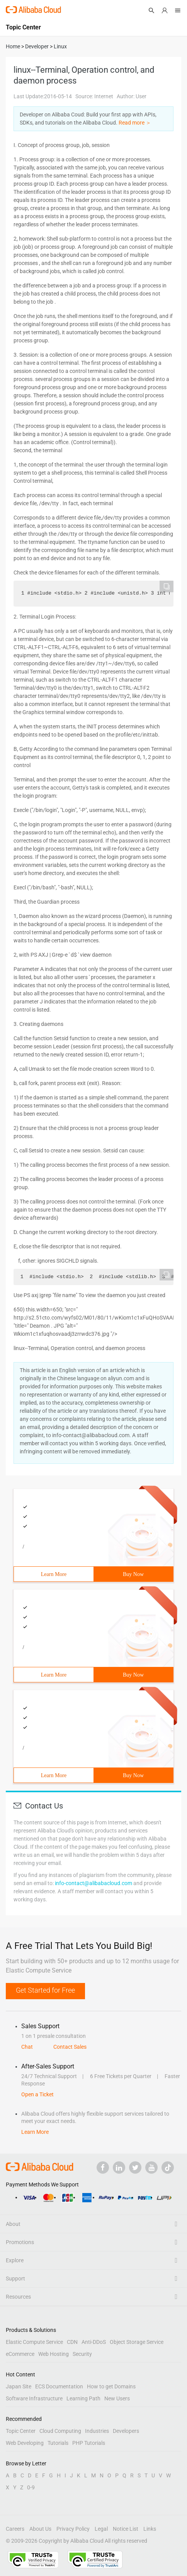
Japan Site (18, 2386)
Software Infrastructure (34, 2398)
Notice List (125, 2529)
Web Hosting (53, 2354)
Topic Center (21, 2431)
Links (149, 2529)
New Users (117, 2398)
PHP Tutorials (88, 2443)
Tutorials (58, 2443)
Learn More (53, 1574)
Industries (97, 2431)
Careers (15, 2529)
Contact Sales (70, 2047)
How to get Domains (111, 2386)
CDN (72, 2342)
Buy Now (133, 1574)
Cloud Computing (60, 2431)
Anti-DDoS (94, 2342)
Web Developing (25, 2443)
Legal (101, 2529)
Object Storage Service (136, 2342)
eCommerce (20, 2354)
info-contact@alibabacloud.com (93, 1883)
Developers (126, 2431)
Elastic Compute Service (34, 2342)
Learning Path (83, 2398)
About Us (40, 2529)
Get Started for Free (45, 1990)
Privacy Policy (73, 2529)
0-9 (31, 2487)
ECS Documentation (59, 2386)
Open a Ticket (37, 2094)
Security (82, 2354)
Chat (27, 2047)
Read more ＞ (135, 123)
